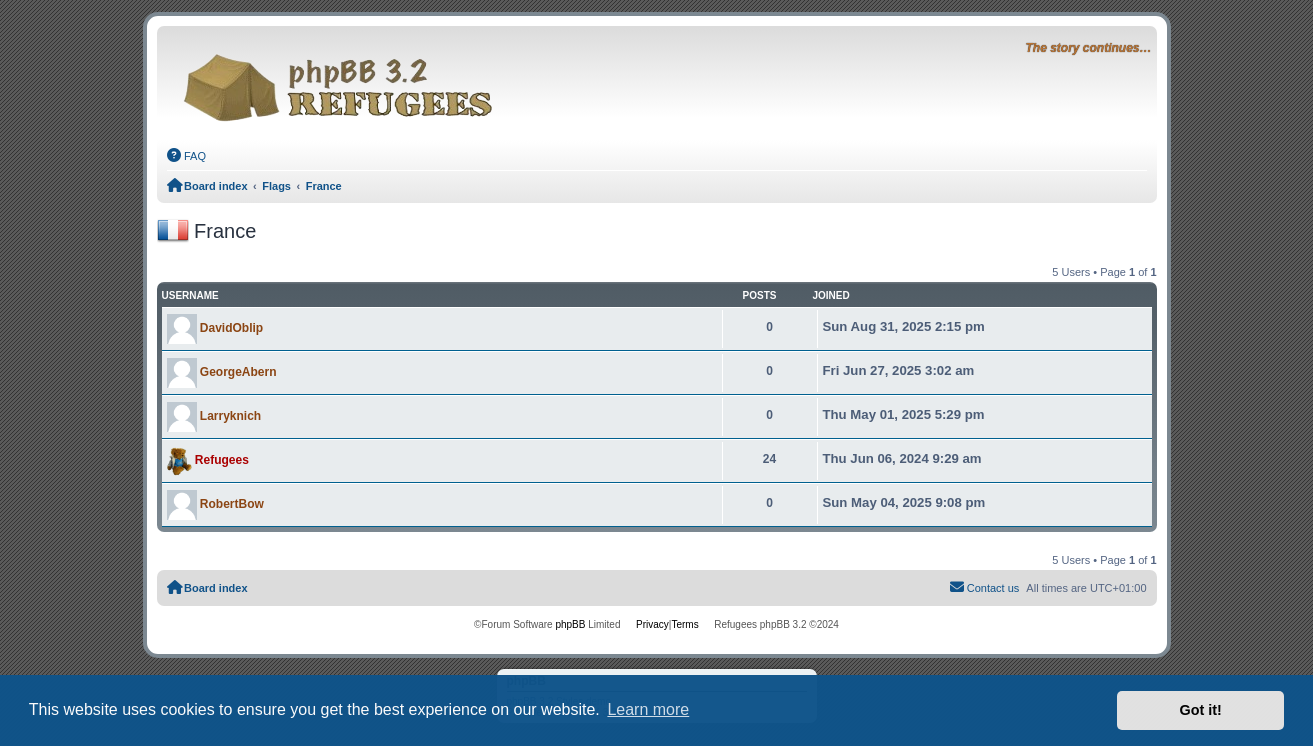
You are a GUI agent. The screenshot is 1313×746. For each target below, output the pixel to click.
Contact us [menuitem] (984, 587)
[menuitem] (187, 156)
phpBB (570, 624)
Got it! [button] (1201, 710)
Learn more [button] (648, 709)
